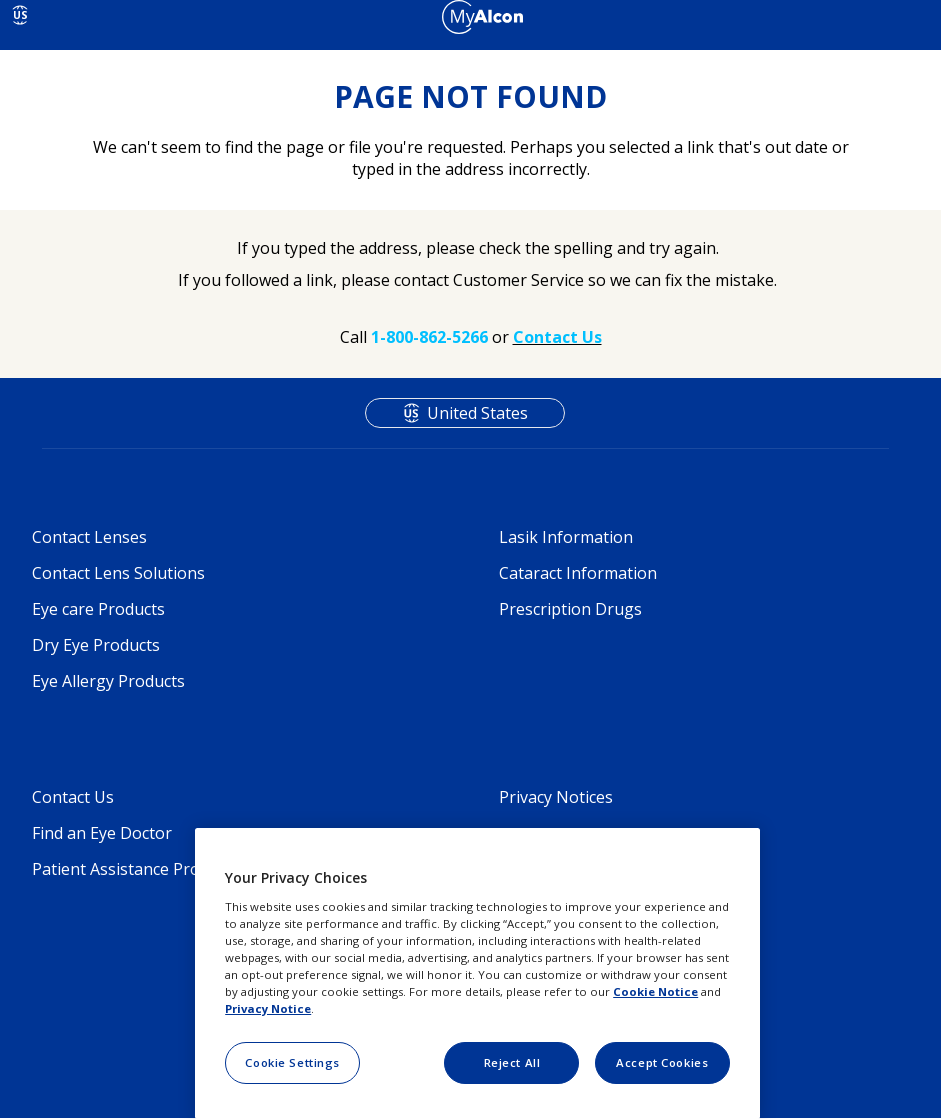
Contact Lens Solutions (118, 573)
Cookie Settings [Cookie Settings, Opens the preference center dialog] (292, 1062)
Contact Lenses (89, 537)
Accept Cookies (662, 1062)
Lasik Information (566, 537)
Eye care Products (98, 609)
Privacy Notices (556, 797)
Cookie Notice (655, 991)
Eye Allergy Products (108, 681)
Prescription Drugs (570, 609)
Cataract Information (578, 573)
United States (477, 413)
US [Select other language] (20, 15)
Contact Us (73, 797)
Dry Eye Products (96, 645)
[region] (477, 973)
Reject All (512, 1062)
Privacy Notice (268, 1008)
